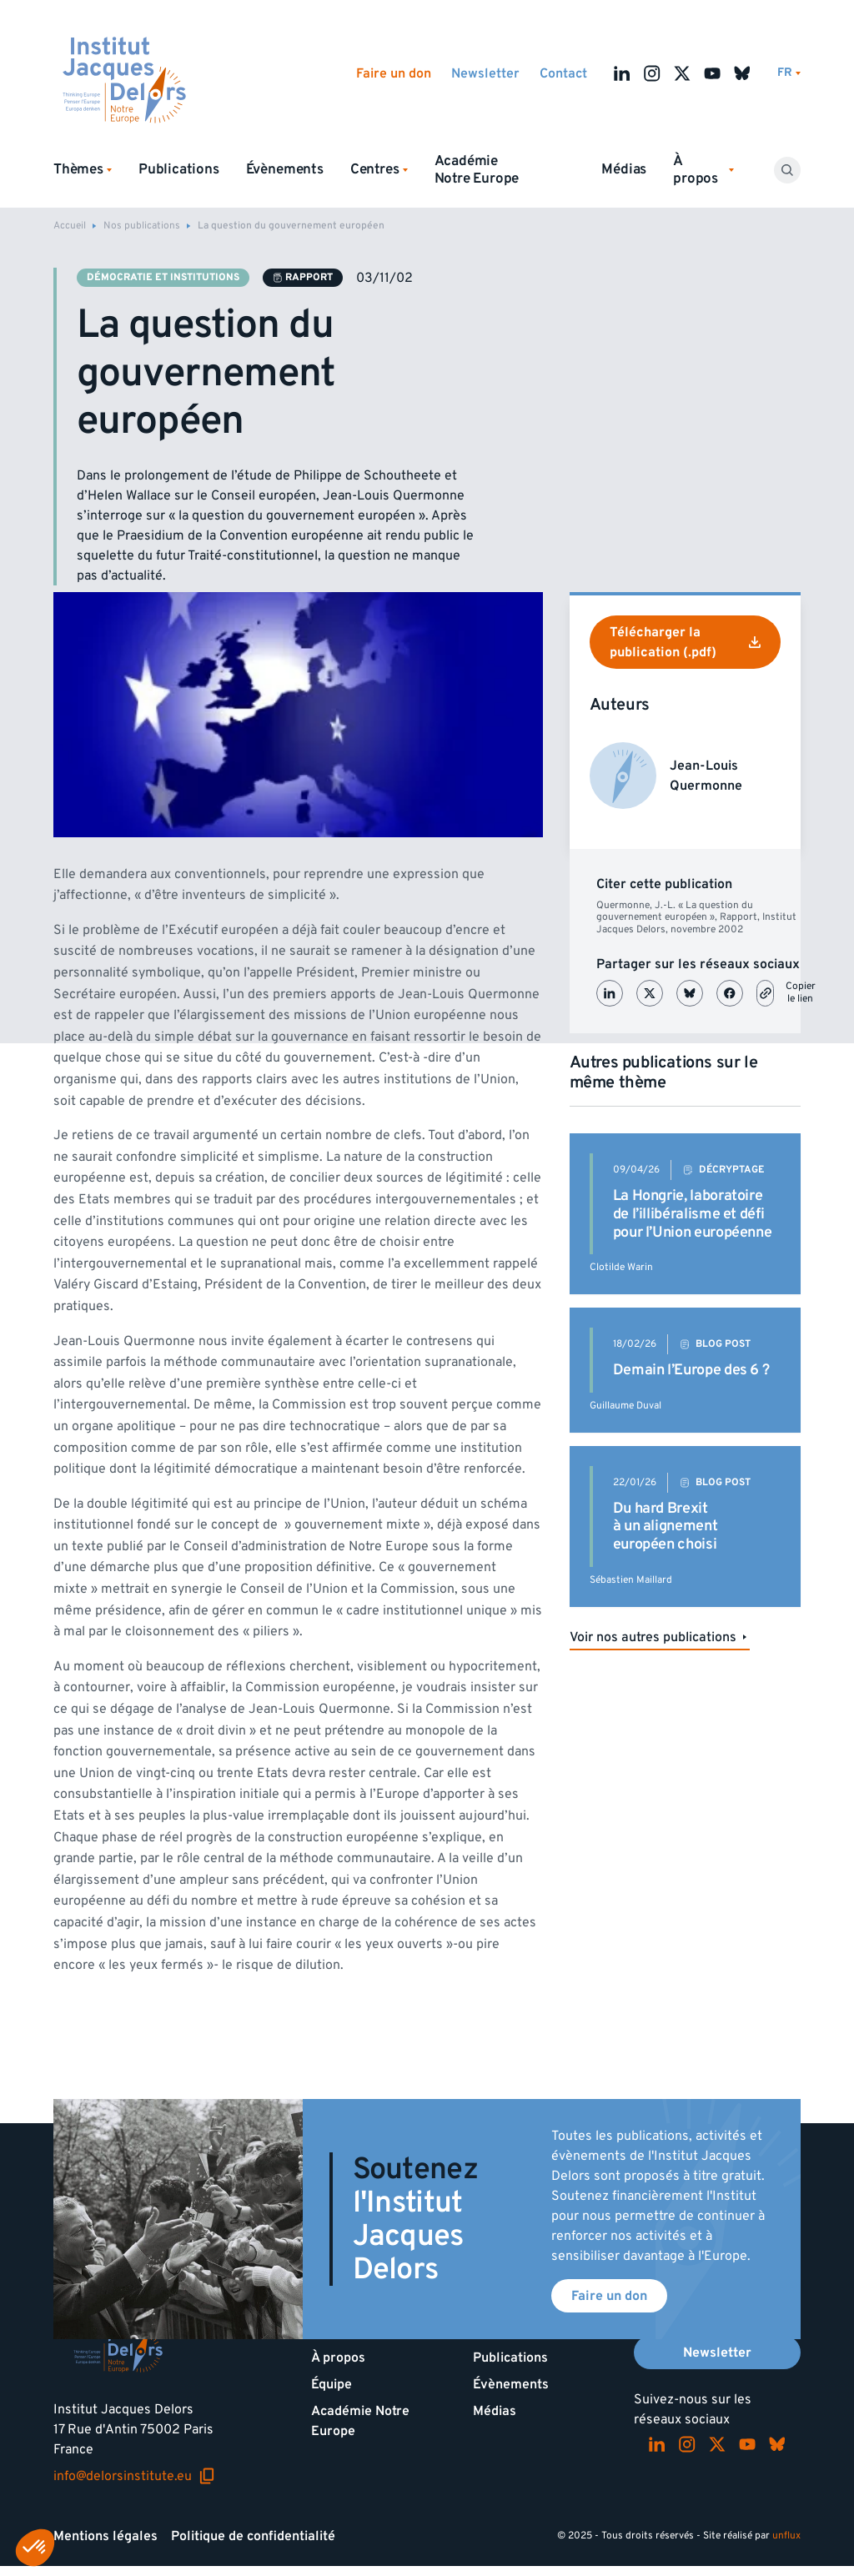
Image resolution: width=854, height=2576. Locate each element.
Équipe (331, 2384)
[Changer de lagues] (789, 73)
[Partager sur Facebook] (729, 993)
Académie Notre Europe (477, 170)
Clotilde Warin (621, 1267)
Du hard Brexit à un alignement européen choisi (665, 1526)
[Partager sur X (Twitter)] (649, 993)
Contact (563, 73)
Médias (623, 169)
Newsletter (485, 73)
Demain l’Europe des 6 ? (691, 1369)
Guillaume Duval (625, 1405)
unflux (786, 2535)
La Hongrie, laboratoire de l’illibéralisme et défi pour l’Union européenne (692, 1213)
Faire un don (393, 73)
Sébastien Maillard (631, 1580)
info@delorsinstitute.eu (134, 2476)
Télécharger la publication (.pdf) (685, 642)
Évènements (285, 169)
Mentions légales (105, 2536)
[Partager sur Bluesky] (689, 993)
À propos (338, 2357)
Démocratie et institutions (163, 277)
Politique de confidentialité (253, 2536)
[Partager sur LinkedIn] (609, 993)
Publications (178, 169)
